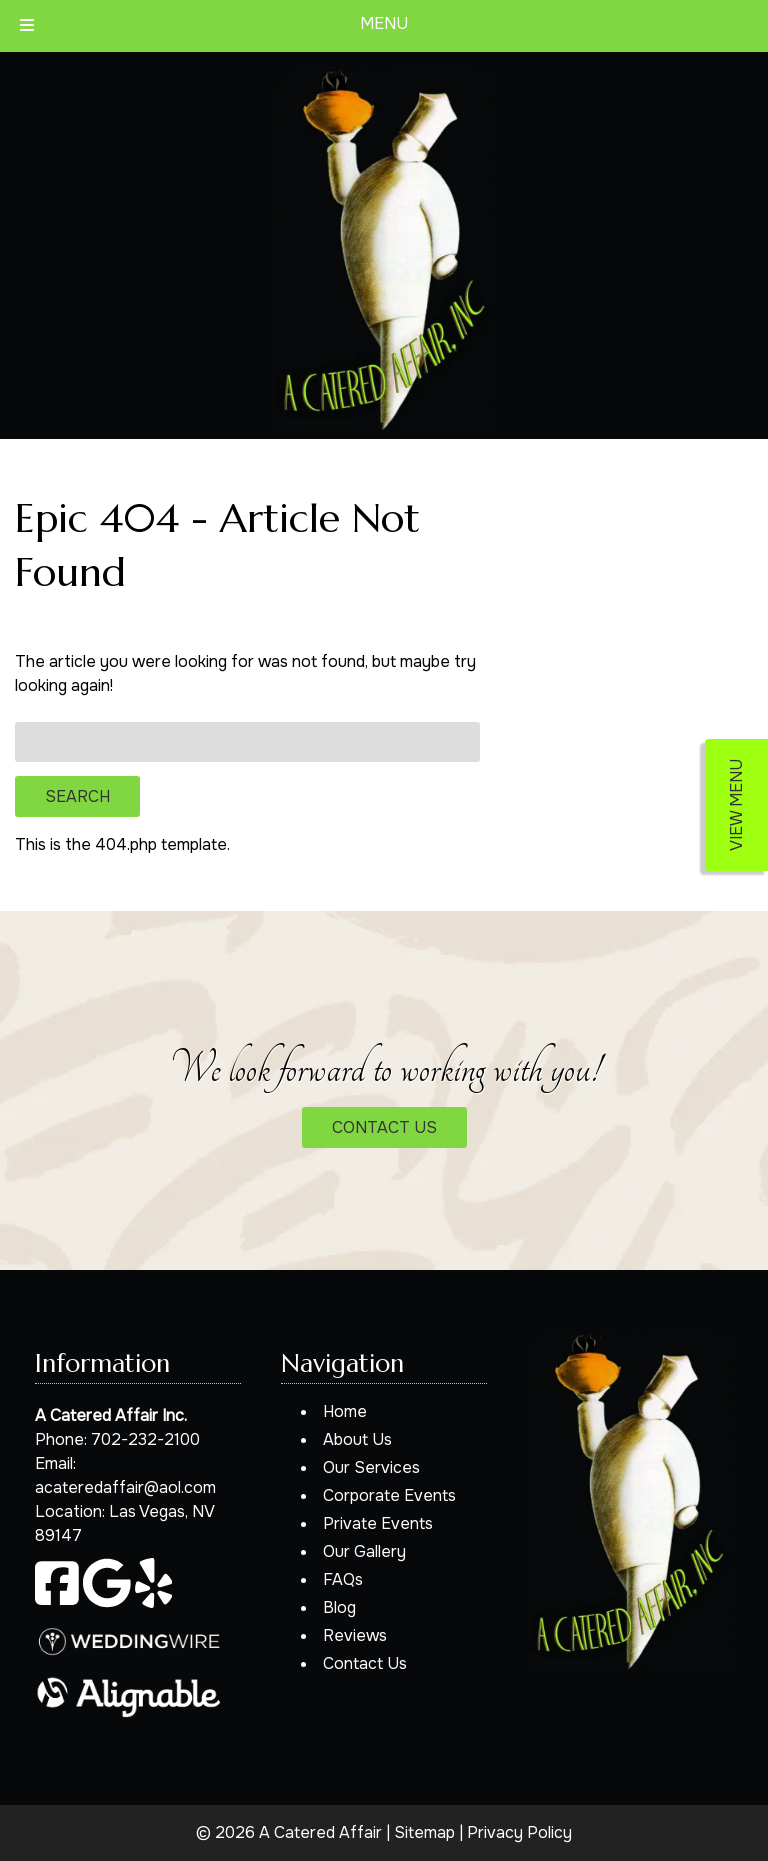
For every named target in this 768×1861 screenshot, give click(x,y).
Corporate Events (389, 1495)
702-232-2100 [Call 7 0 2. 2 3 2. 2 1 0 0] (145, 1439)
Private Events (378, 1523)
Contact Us (365, 1663)
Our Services (371, 1467)
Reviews (355, 1635)
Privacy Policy (519, 1832)
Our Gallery (364, 1551)
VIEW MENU (736, 805)
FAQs (343, 1579)
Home (345, 1411)
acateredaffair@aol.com (125, 1487)
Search (77, 796)
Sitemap (424, 1832)
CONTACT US (384, 1127)
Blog (339, 1607)
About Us (357, 1439)
